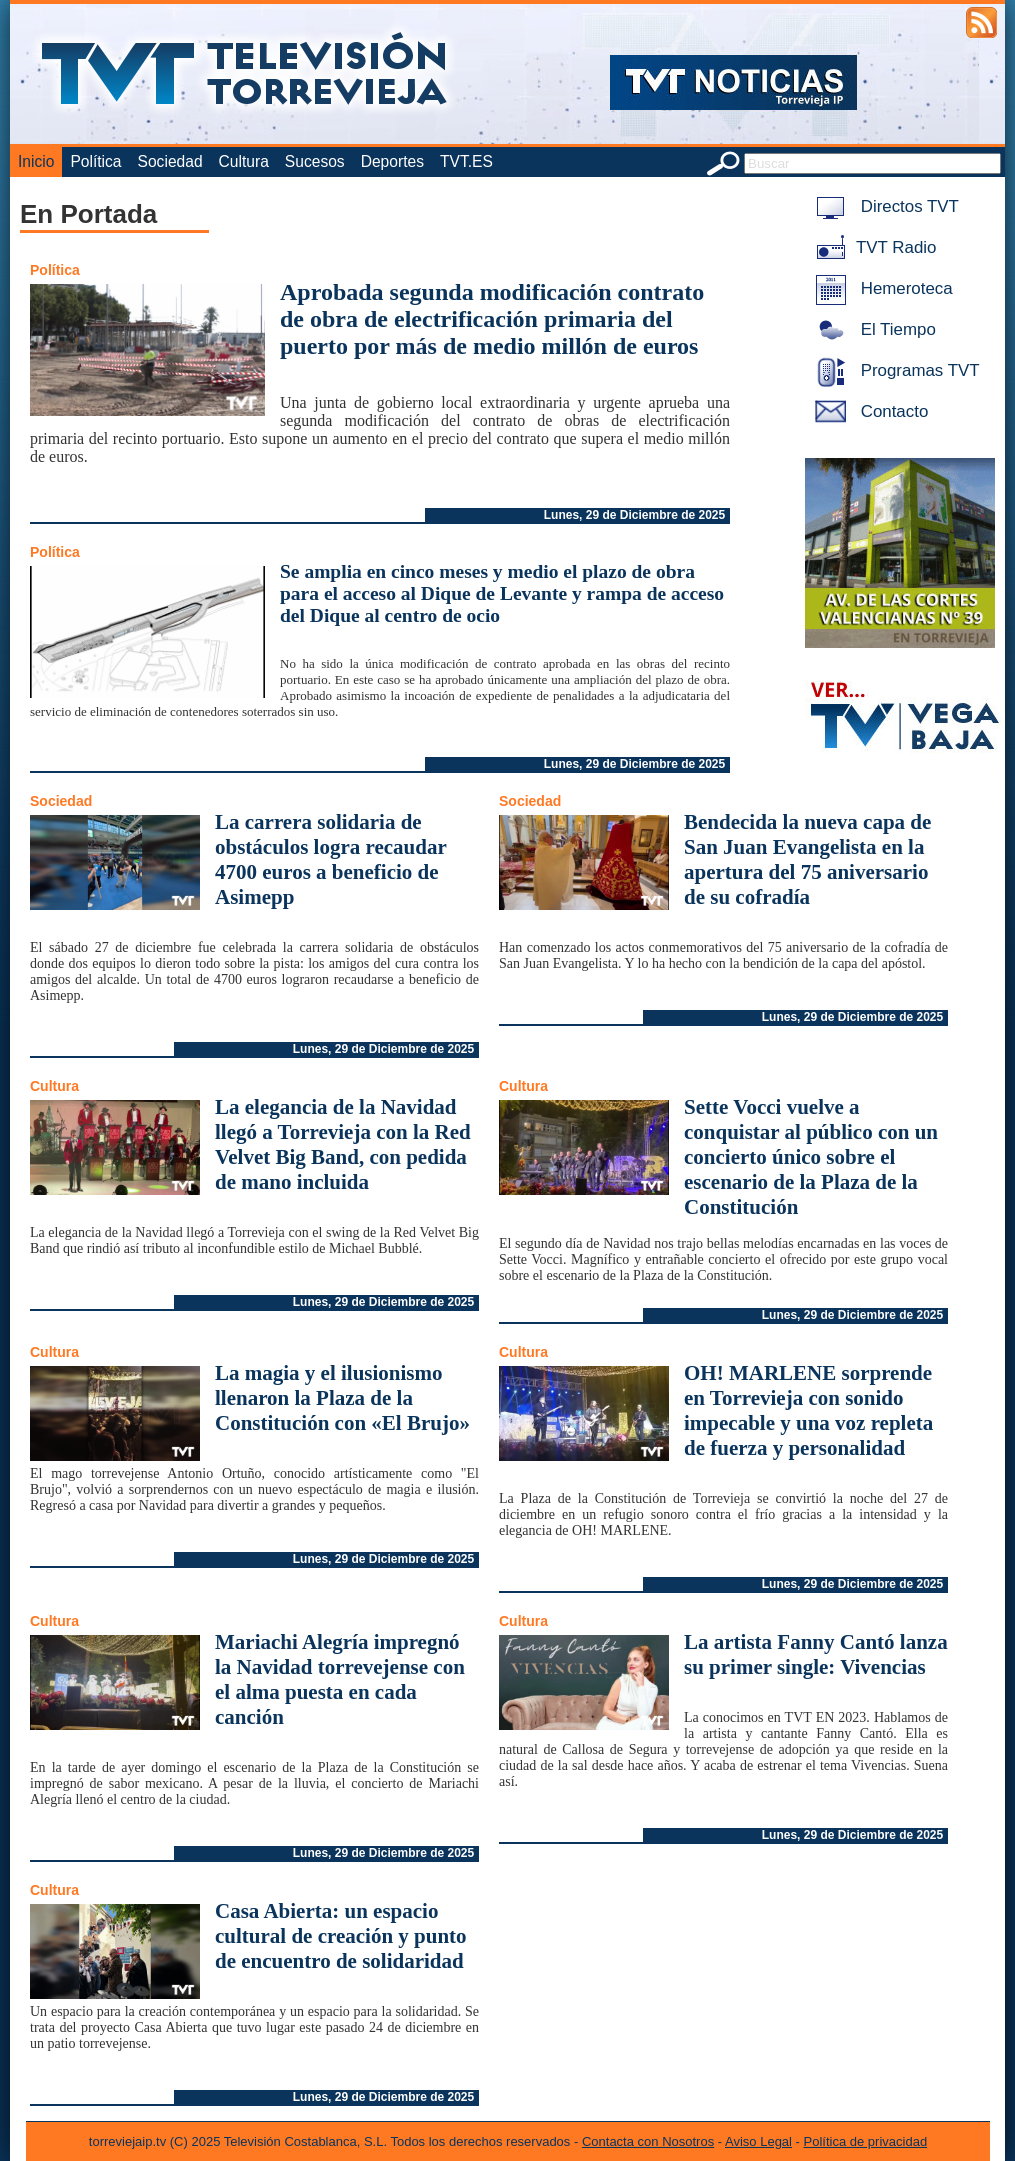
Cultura (244, 161)
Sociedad (170, 161)
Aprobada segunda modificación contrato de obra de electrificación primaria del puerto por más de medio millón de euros (492, 319)
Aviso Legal (758, 2141)
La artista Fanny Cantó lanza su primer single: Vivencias (816, 1654)
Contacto (868, 411)
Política (95, 161)
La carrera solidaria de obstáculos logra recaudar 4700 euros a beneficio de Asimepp (330, 859)
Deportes (392, 161)
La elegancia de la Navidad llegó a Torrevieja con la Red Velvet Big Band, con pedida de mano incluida (343, 1144)
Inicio (36, 161)
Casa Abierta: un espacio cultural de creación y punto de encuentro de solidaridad (341, 1936)
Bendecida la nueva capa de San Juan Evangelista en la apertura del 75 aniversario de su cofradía (807, 859)
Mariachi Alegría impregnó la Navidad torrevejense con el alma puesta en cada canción (340, 1679)
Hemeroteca (880, 288)
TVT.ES (466, 161)
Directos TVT (883, 206)
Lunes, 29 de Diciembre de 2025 (634, 515)
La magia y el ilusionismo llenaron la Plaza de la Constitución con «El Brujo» (342, 1398)
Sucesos (315, 161)
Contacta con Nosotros (648, 2141)
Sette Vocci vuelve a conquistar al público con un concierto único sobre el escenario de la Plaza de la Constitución (811, 1157)
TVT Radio (872, 247)
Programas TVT (894, 370)
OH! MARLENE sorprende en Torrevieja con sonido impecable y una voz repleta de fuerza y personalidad (808, 1410)
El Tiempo (872, 329)
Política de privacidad (866, 2141)
